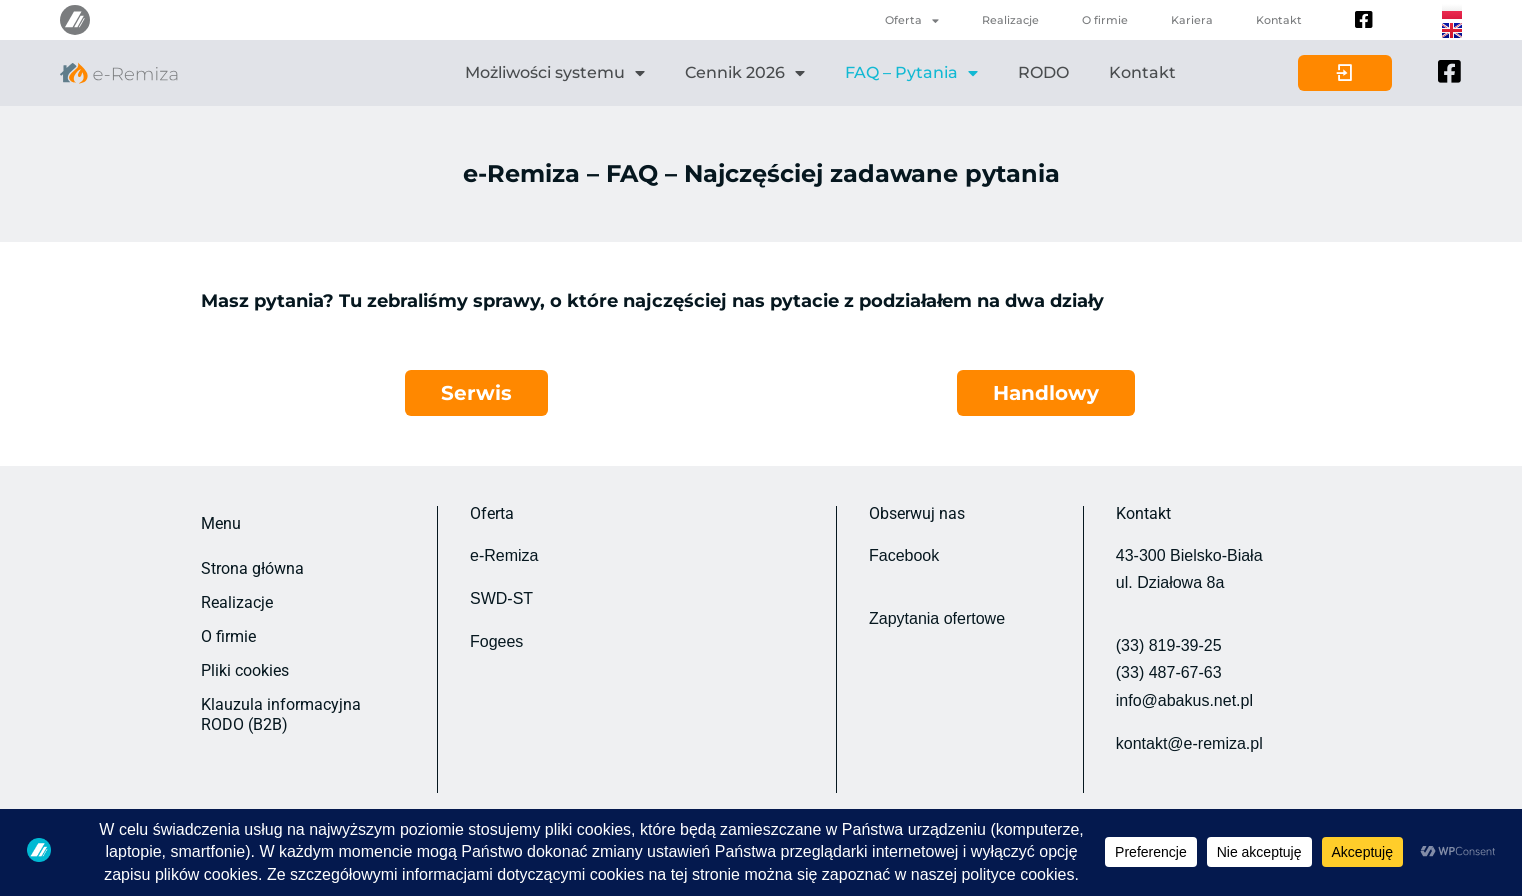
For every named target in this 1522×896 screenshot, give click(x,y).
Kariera (1192, 20)
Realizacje (1010, 20)
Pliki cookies (245, 670)
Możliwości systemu (555, 73)
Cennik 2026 (745, 73)
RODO (1043, 72)
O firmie (1105, 20)
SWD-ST (501, 598)
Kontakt (1279, 20)
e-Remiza (504, 555)
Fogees (496, 641)
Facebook (904, 555)
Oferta (912, 20)
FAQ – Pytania (911, 73)
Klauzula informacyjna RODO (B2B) (281, 714)
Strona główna (252, 568)
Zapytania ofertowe (937, 618)
